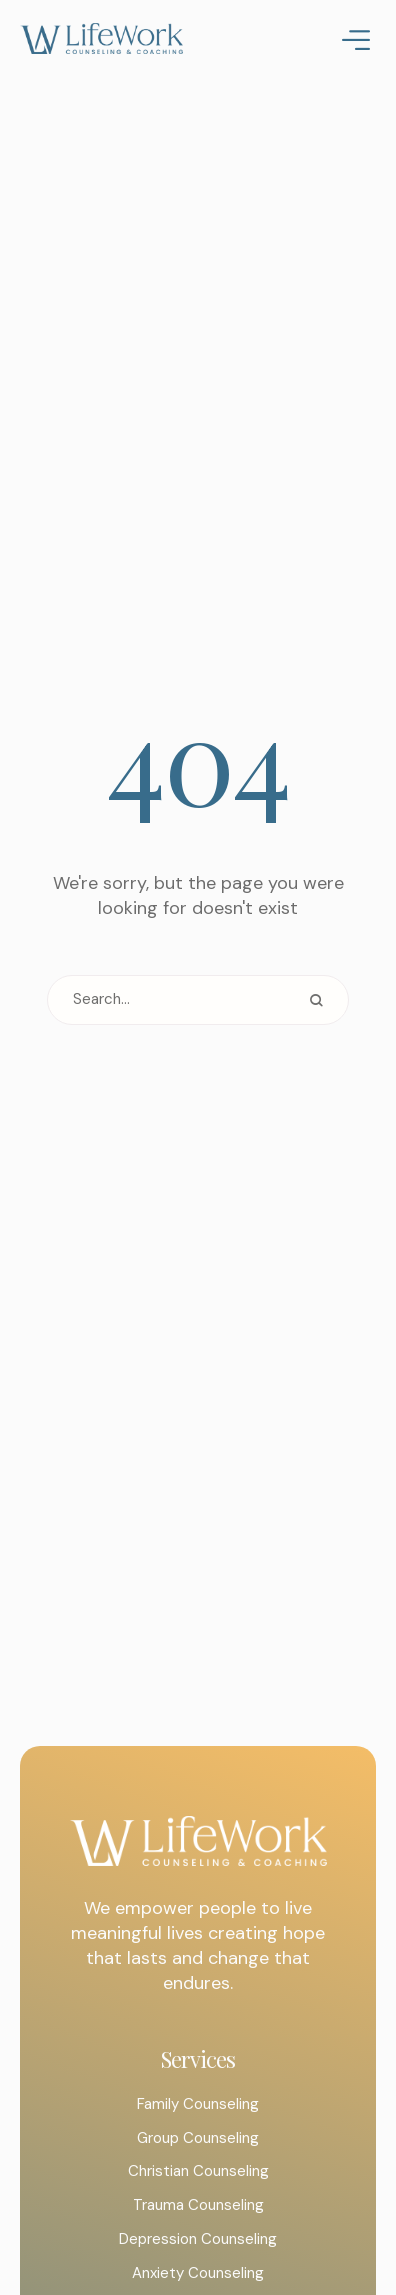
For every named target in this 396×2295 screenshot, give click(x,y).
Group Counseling (198, 2138)
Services (198, 2059)
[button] (340, 2209)
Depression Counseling (198, 2239)
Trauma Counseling (198, 2205)
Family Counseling (198, 2104)
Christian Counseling (198, 2171)
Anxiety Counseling (198, 2273)
